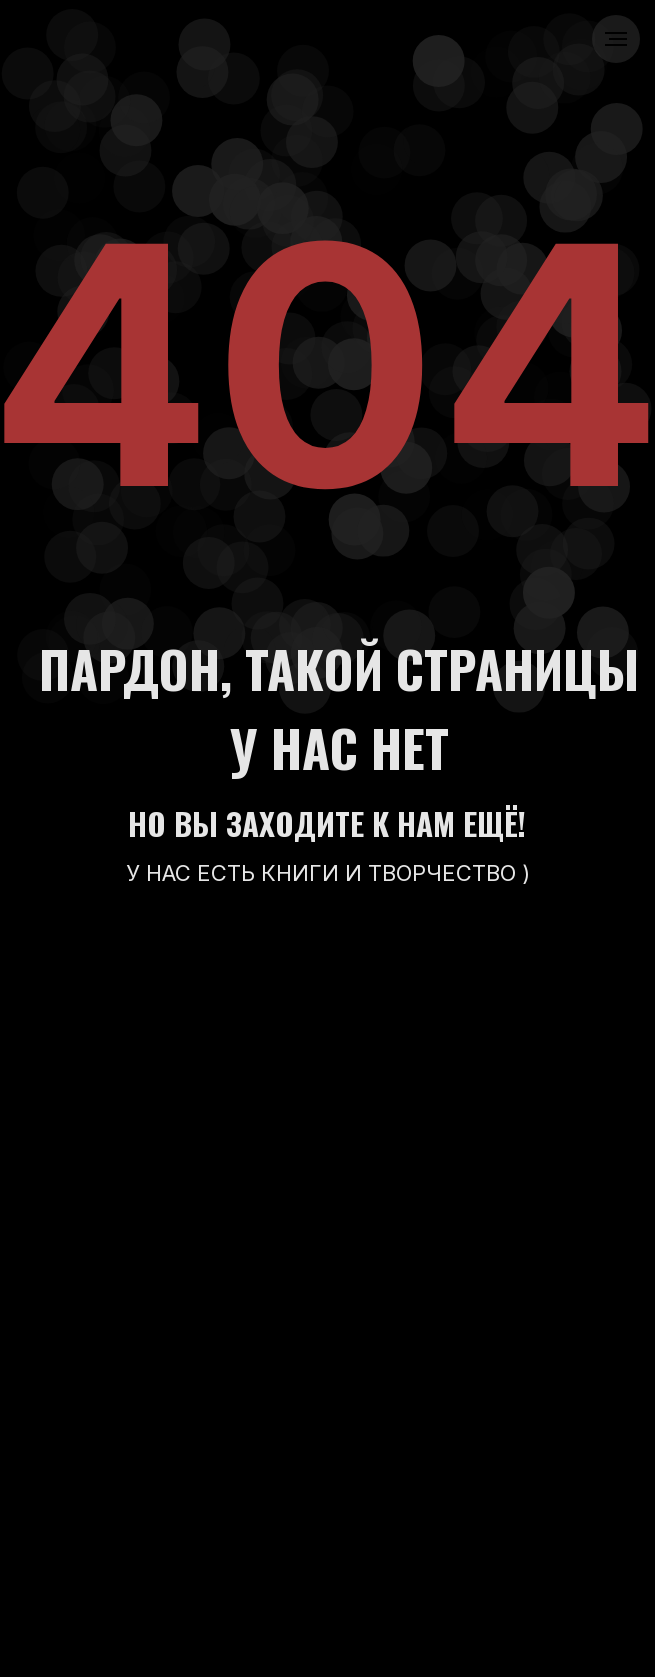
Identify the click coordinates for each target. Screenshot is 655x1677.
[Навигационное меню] (616, 39)
